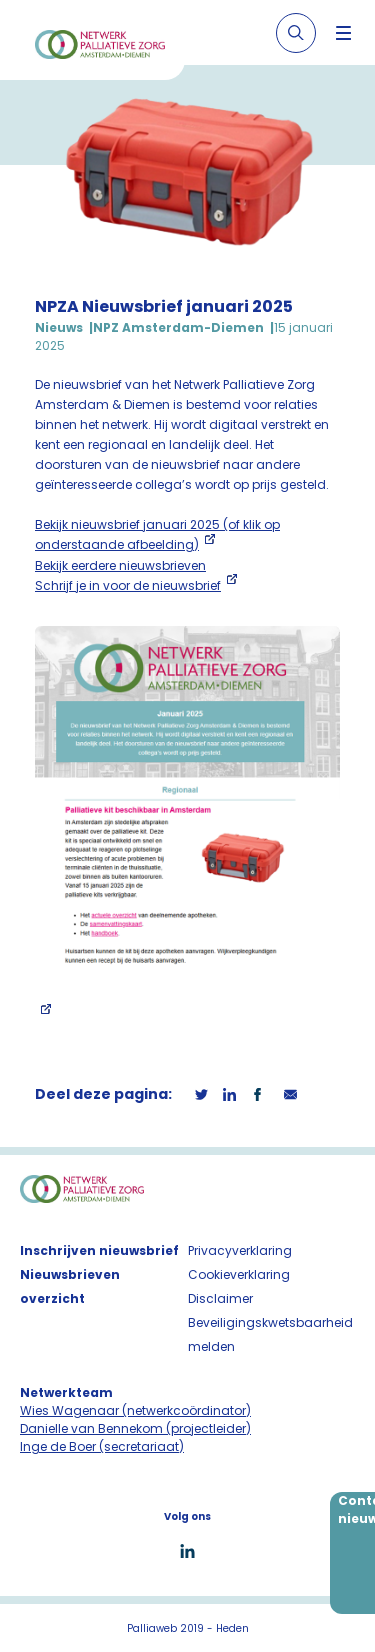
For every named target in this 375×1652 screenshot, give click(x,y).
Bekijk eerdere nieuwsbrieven (120, 565)
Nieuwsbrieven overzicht (70, 1286)
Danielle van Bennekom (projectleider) (135, 1428)
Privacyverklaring (240, 1250)
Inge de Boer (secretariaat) (102, 1446)
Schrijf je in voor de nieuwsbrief (128, 585)
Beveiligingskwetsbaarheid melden (270, 1334)
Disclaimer (220, 1298)
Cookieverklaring (239, 1274)
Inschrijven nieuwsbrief (99, 1250)
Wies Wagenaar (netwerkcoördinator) (135, 1410)
